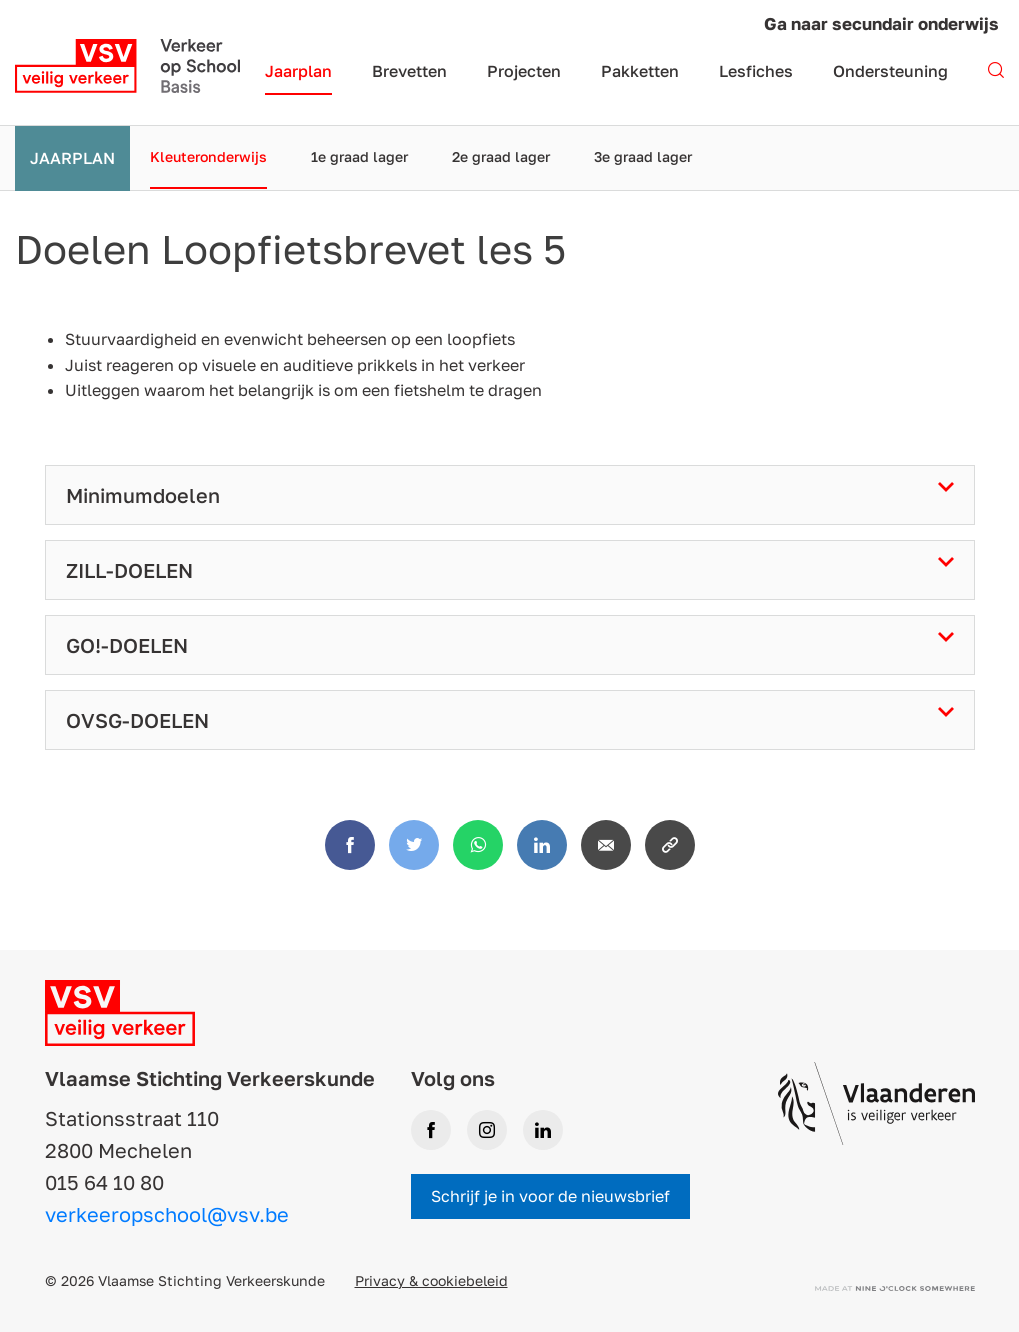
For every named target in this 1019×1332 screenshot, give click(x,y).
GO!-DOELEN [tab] (127, 645)
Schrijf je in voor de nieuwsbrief (550, 1196)
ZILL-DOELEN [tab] (129, 570)
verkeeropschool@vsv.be (167, 1214)
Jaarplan (72, 158)
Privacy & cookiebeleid (431, 1280)
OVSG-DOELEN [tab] (137, 720)
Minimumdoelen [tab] (143, 495)
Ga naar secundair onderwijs (881, 23)
